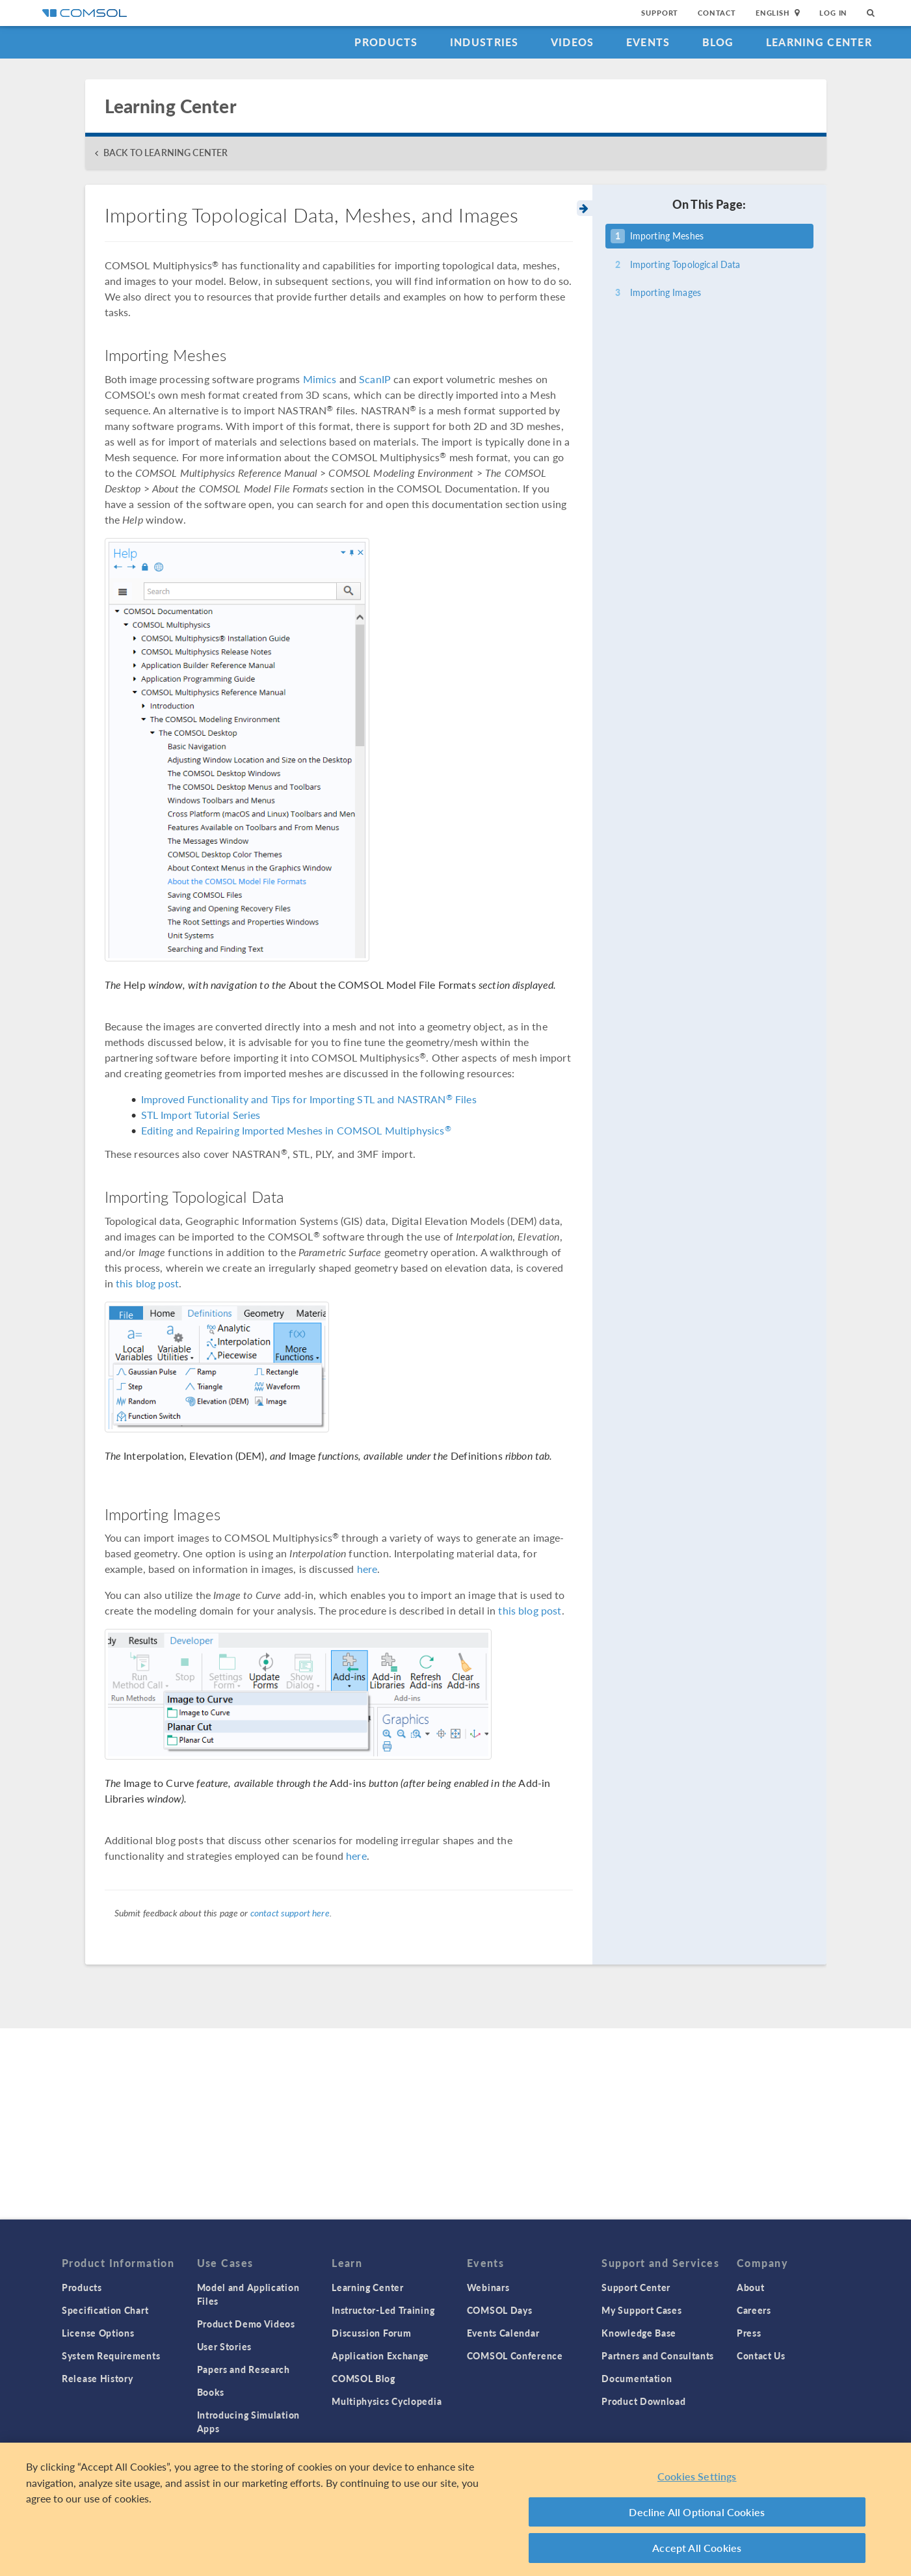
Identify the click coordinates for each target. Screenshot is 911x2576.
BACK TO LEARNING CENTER (165, 152)
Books (211, 2391)
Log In (833, 13)
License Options (98, 2332)
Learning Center (819, 41)
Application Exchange (380, 2355)
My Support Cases (641, 2309)
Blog (718, 41)
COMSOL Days (500, 2309)
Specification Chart (105, 2309)
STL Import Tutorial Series (201, 1114)
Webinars (488, 2287)
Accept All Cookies (696, 2547)
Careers (754, 2309)
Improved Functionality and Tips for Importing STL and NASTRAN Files (309, 1099)
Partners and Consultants (657, 2355)
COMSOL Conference (515, 2355)
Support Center (635, 2287)
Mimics (320, 378)
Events (648, 41)
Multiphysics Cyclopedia (387, 2401)
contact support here (290, 1912)
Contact (717, 13)
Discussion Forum (371, 2332)
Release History (97, 2378)
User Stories (224, 2346)
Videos (572, 41)
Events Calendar (503, 2332)
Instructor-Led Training (383, 2309)
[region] (455, 2509)
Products (385, 41)
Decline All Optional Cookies (697, 2511)
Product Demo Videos (246, 2323)
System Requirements (111, 2355)
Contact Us (761, 2355)
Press (749, 2332)
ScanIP (375, 378)
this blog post (147, 1283)
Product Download (643, 2401)
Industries (484, 41)
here (367, 1568)
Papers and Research (243, 2369)
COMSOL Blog (363, 2378)
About (751, 2287)
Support (659, 13)
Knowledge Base (638, 2332)
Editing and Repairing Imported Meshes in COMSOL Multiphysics (296, 1130)
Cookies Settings (697, 2476)
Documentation (636, 2378)
